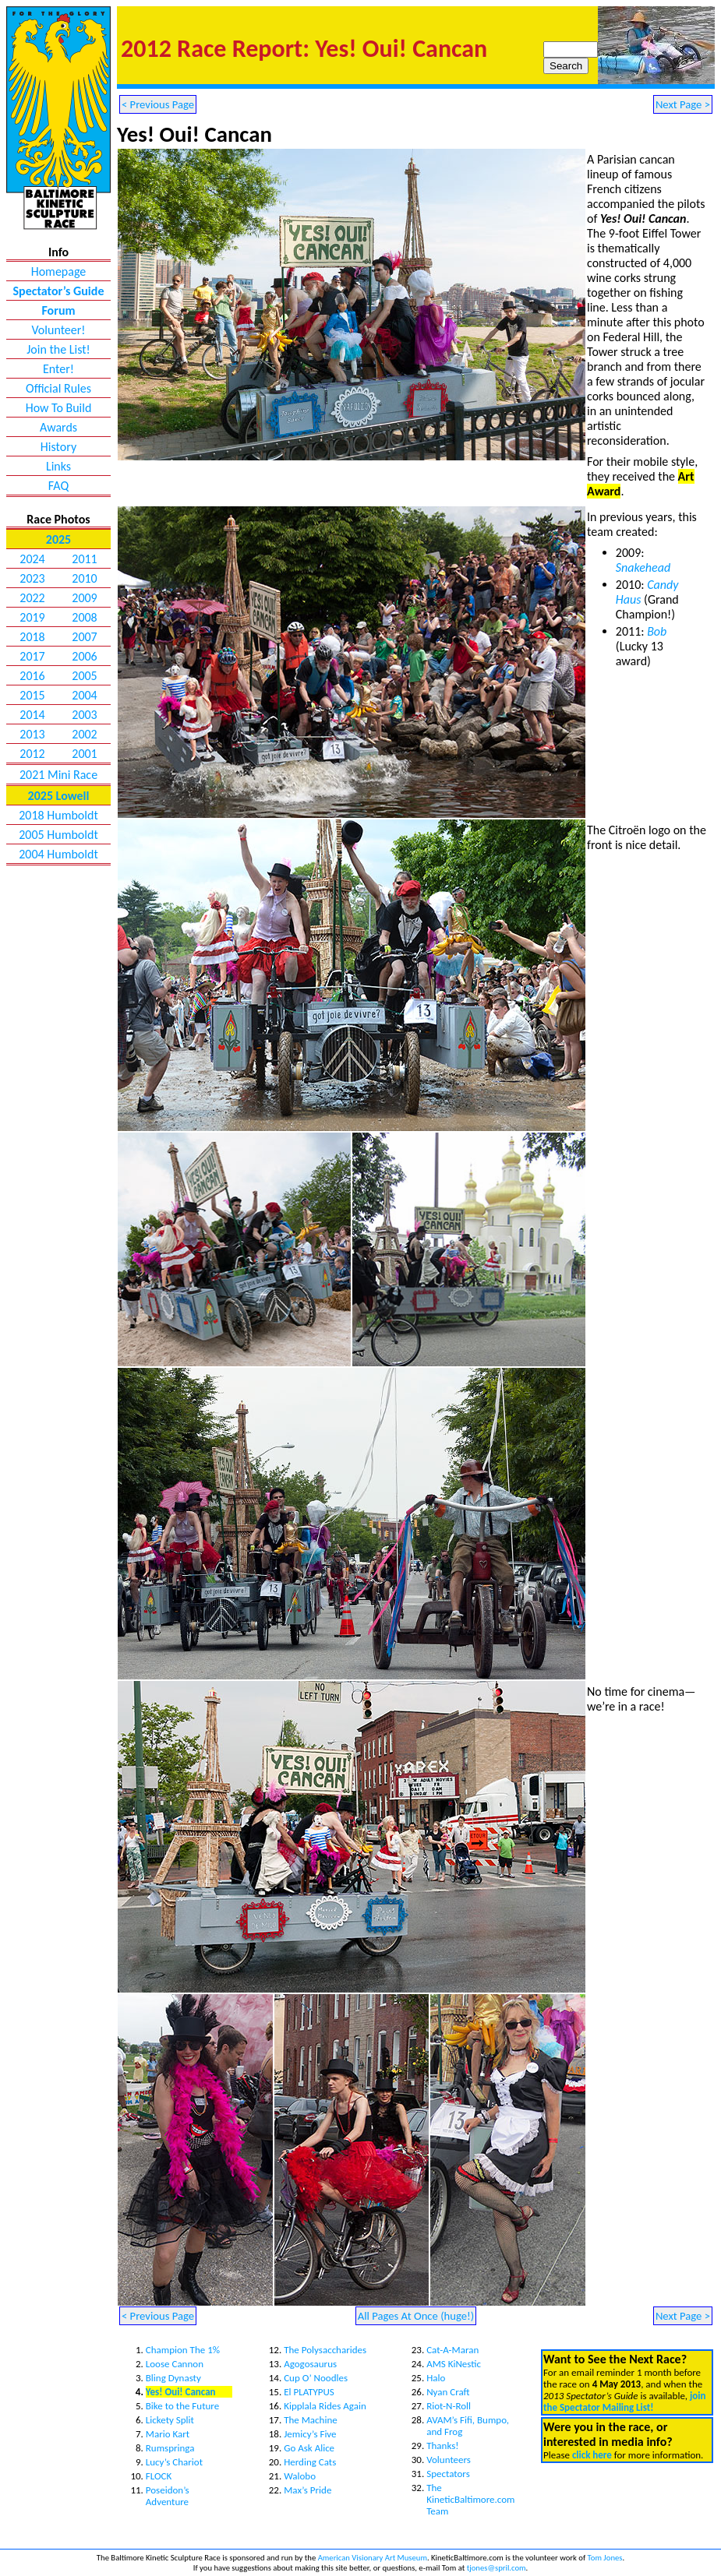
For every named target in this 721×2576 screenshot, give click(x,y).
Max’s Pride (307, 2490)
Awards (58, 427)
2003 (84, 714)
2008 (84, 617)
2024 (31, 558)
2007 (84, 636)
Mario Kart (167, 2434)
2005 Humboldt (58, 834)
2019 (31, 617)
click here (592, 2455)
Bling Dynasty (173, 2378)
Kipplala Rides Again (325, 2406)
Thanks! (442, 2445)
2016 (31, 675)
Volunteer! (58, 329)
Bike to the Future (182, 2406)
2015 (31, 695)
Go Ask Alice (309, 2448)
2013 (31, 734)
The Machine (311, 2420)
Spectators (448, 2473)
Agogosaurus (310, 2364)
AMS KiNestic (453, 2364)
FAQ (58, 485)
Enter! (58, 368)
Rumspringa (170, 2448)
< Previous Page (158, 104)
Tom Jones (605, 2558)
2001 (84, 753)
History (58, 446)
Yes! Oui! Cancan (181, 2392)
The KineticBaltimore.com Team (470, 2499)
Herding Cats (310, 2462)
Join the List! (58, 349)
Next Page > (683, 104)
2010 (84, 578)
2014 (31, 714)
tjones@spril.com (496, 2568)
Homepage (59, 271)
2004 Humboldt (58, 854)
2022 (31, 597)
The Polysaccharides (325, 2350)
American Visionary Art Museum (372, 2558)
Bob (656, 631)
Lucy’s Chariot (174, 2462)
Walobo (300, 2476)
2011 (84, 558)
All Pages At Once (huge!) (416, 2316)
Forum (58, 310)
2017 (31, 656)
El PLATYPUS (309, 2392)
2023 (31, 578)
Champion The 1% (183, 2350)
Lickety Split (170, 2420)
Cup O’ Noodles (316, 2378)
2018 (31, 636)
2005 (84, 675)
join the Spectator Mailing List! (624, 2401)
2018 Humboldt (58, 815)
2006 (84, 656)
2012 (31, 753)
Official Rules (58, 388)
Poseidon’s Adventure (167, 2495)
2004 (84, 695)
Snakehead (643, 567)
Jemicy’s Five (310, 2434)
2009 (84, 597)
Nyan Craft (447, 2392)
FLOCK (158, 2476)
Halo (435, 2378)
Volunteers (448, 2459)
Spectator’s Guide (58, 291)
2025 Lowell (59, 795)
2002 (84, 734)
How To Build (59, 407)
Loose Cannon (174, 2364)
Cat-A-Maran (452, 2350)
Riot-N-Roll (448, 2406)
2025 (58, 539)
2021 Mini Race (58, 774)
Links (58, 466)
